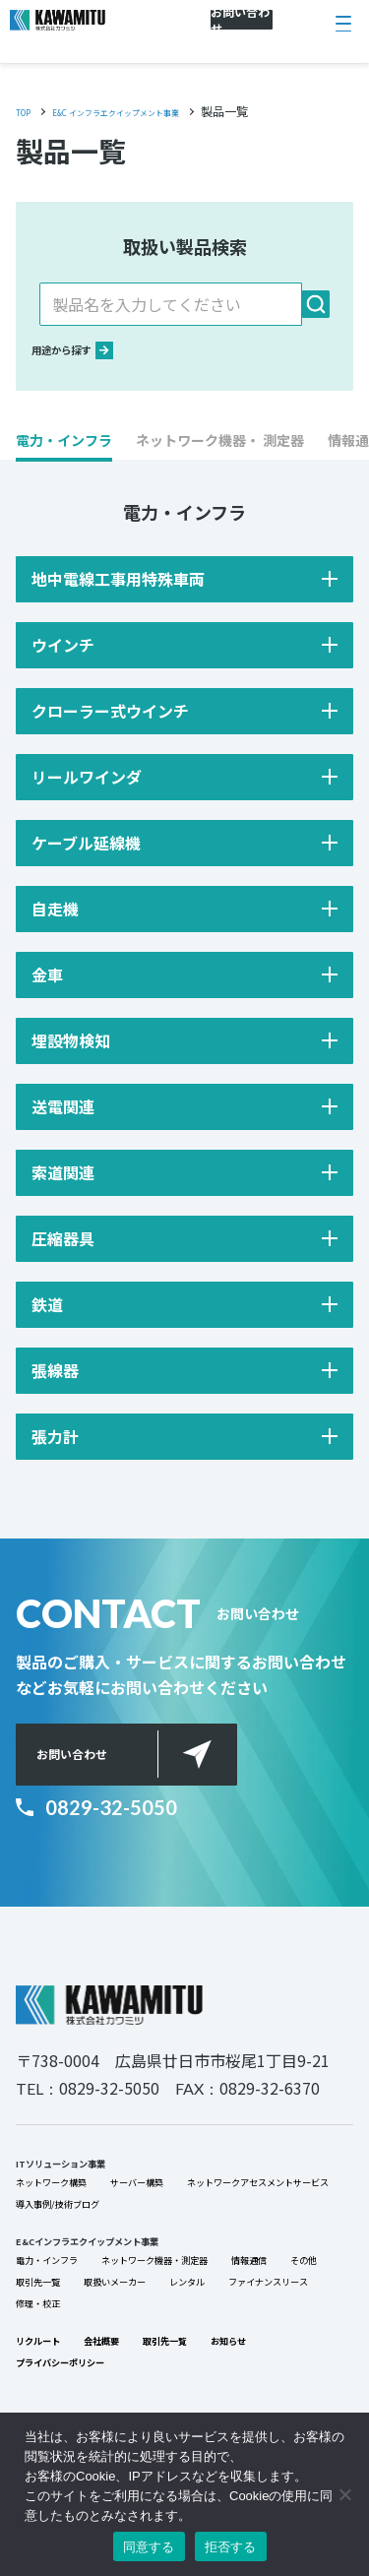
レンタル (43, 2389)
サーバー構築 (191, 2208)
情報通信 (43, 2361)
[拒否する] (344, 2494)
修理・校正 (275, 2389)
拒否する (231, 2547)
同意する (149, 2547)
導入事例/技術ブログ (80, 2263)
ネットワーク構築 (71, 2208)
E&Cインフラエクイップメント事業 (126, 2306)
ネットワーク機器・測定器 (218, 2334)
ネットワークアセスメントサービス (126, 2235)
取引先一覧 (193, 2361)
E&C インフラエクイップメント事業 (157, 110)
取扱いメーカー (300, 2361)
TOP (27, 110)
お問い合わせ (100, 1784)
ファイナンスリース (155, 2389)
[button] (64, 459)
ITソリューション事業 (85, 2180)
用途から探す (91, 361)
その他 (115, 2361)
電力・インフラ (64, 2334)
